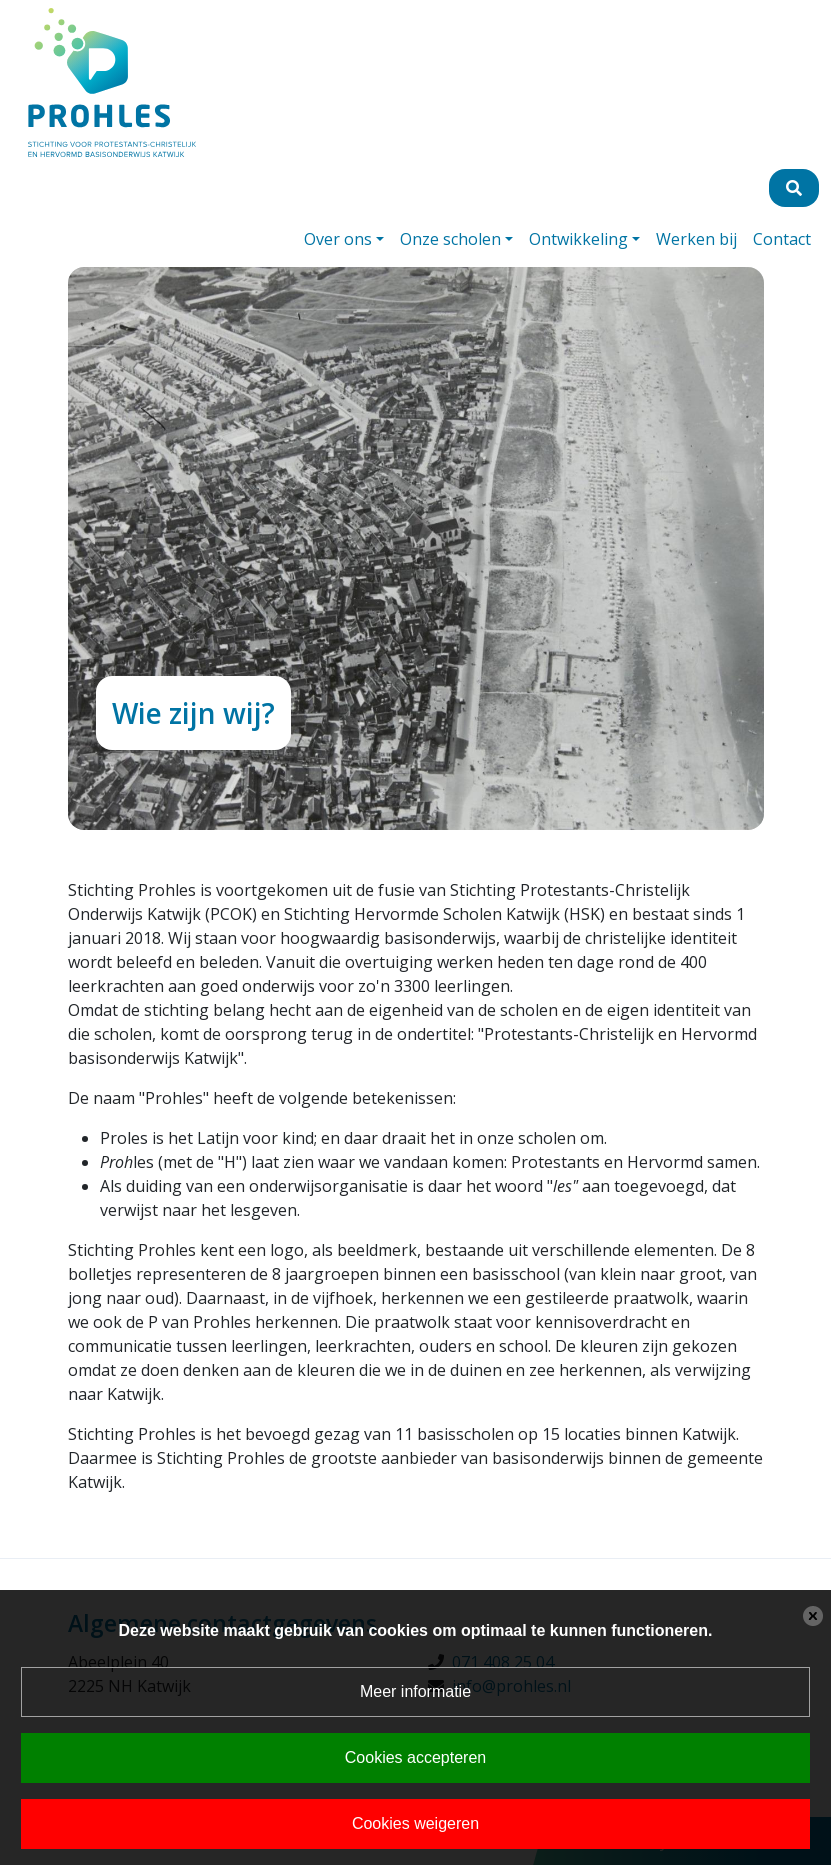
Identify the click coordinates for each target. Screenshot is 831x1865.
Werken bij (696, 239)
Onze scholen (450, 239)
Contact (782, 239)
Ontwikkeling (578, 239)
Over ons (338, 239)
